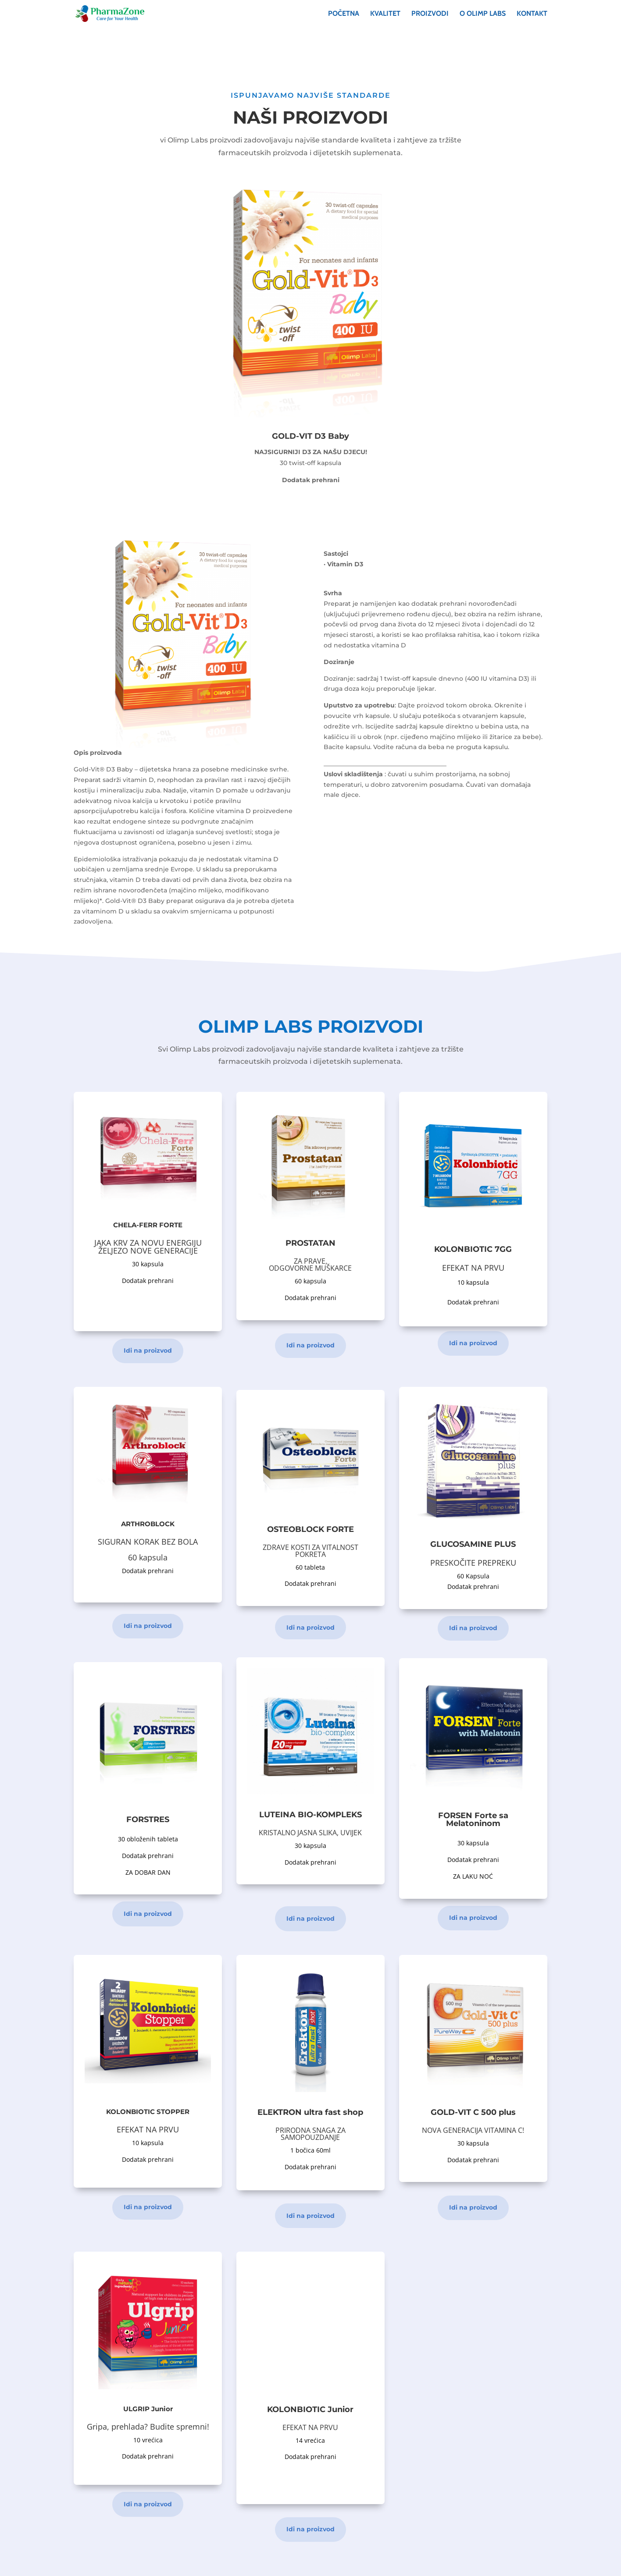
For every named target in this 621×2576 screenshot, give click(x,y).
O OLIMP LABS (483, 14)
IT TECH (287, 2564)
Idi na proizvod (148, 1350)
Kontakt (532, 14)
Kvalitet (385, 14)
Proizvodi (430, 14)
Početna (343, 14)
